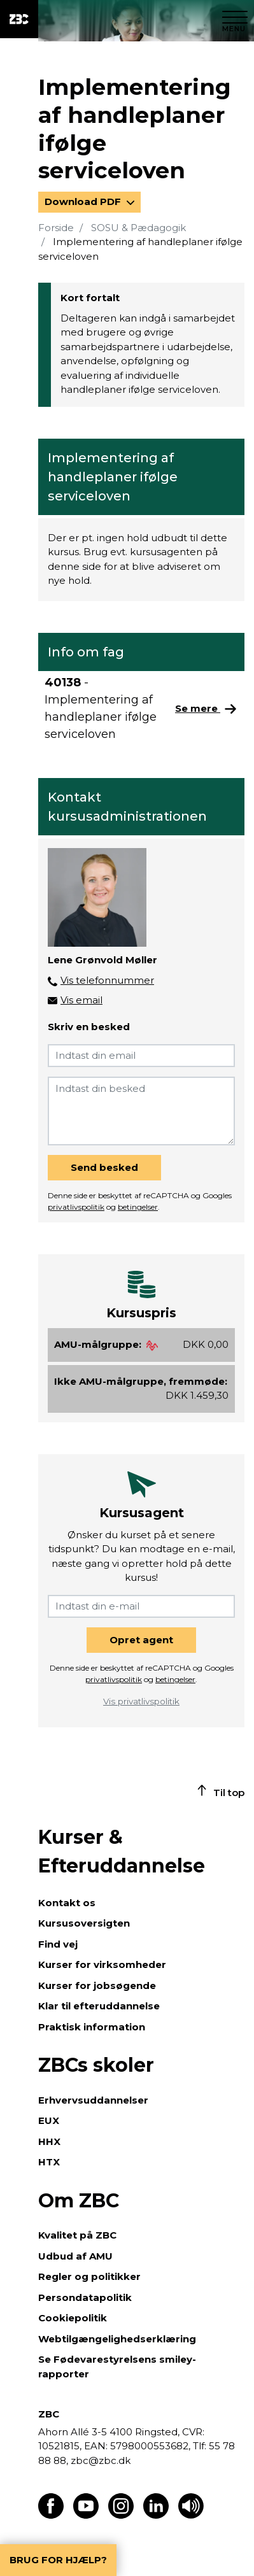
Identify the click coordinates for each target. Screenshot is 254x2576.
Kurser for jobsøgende (97, 1985)
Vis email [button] (81, 1000)
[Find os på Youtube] (86, 2515)
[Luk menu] (235, 19)
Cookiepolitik (72, 2318)
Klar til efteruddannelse (99, 2006)
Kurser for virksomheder (102, 1964)
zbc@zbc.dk (101, 2460)
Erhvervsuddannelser (93, 2100)
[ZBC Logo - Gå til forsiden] (19, 19)
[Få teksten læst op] (191, 2515)
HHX (49, 2141)
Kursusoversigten (84, 1923)
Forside (56, 228)
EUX (48, 2120)
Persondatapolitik (85, 2297)
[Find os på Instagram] (121, 2515)
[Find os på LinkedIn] (156, 2515)
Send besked (104, 1167)
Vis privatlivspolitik (141, 1701)
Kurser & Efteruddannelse (121, 1851)
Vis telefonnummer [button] (107, 980)
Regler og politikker (89, 2276)
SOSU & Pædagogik (138, 228)
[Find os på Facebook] (51, 2515)
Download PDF (84, 201)
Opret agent (141, 1640)
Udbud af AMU (75, 2256)
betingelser (138, 1207)
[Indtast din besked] (141, 1111)
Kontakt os (66, 1903)
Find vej (58, 1944)
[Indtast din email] (141, 1055)
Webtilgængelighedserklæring (117, 2339)
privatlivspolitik (76, 1207)
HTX (49, 2162)
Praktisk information (91, 2027)
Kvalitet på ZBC (77, 2235)
